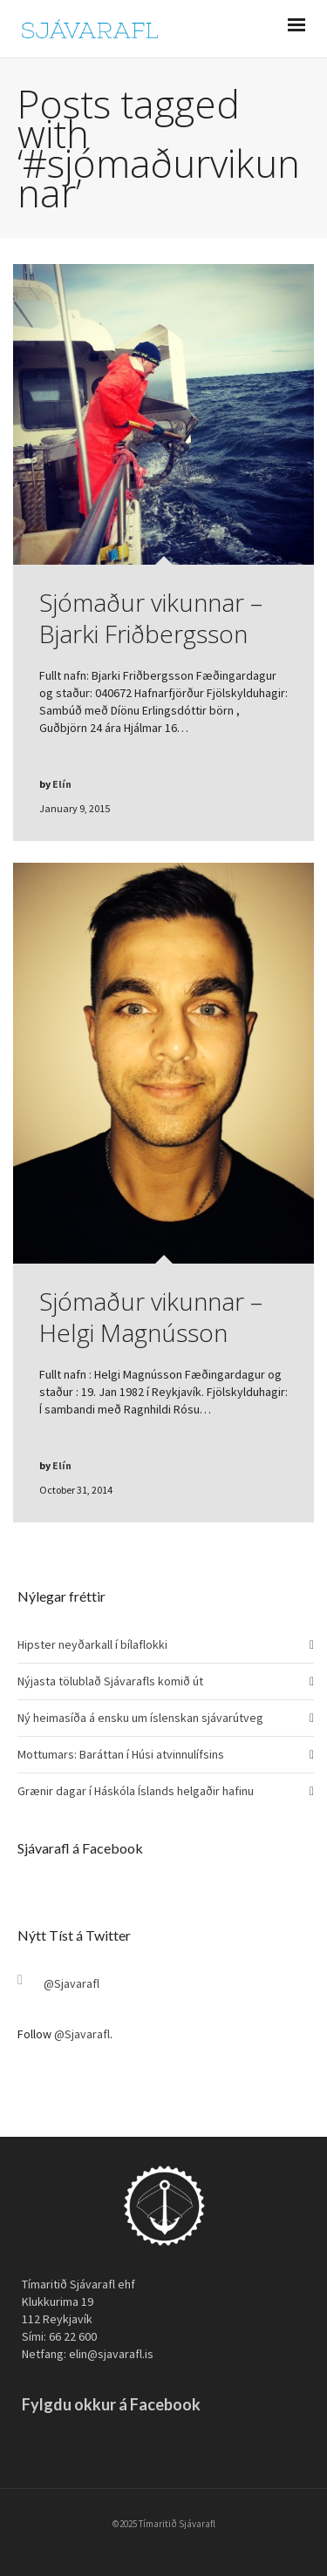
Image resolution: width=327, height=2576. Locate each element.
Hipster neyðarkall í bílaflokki (92, 1644)
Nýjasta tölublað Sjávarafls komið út (110, 1681)
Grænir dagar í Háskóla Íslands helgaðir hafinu (135, 1791)
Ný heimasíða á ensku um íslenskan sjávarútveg (140, 1717)
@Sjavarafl (71, 1983)
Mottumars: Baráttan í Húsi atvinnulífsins (120, 1754)
